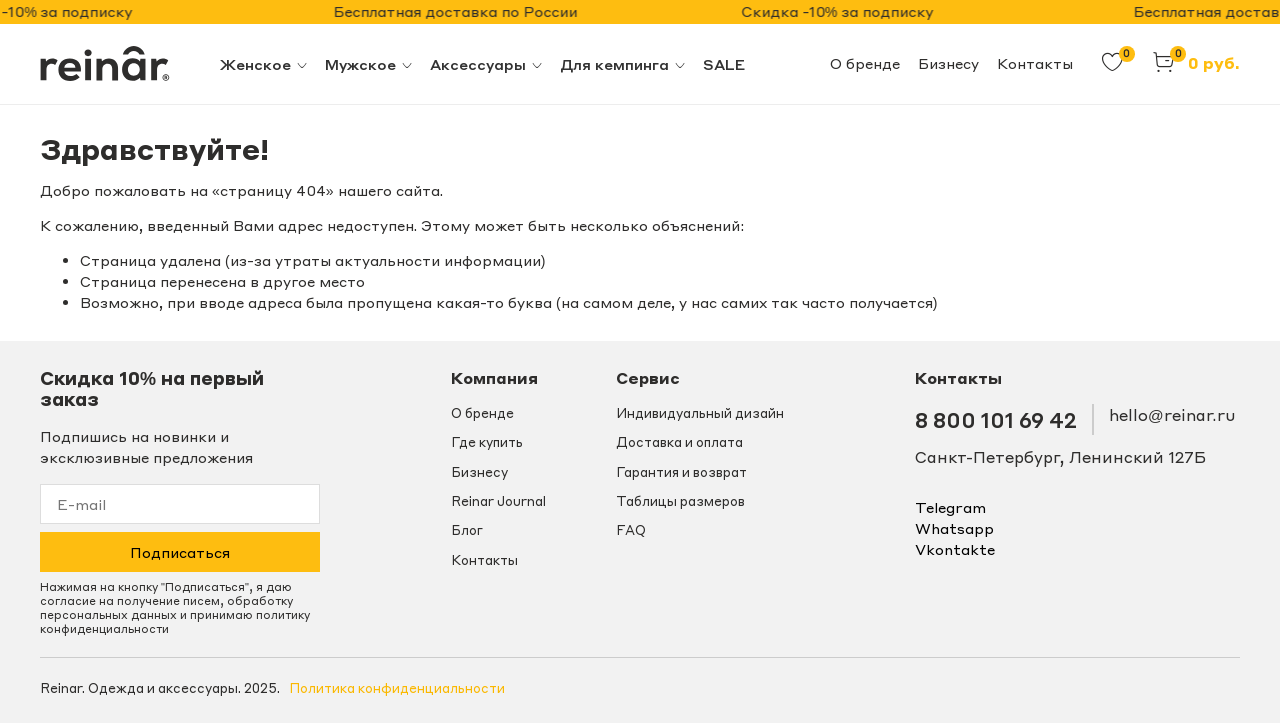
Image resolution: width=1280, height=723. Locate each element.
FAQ (631, 530)
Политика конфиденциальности (397, 688)
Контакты (1035, 63)
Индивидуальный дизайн (700, 413)
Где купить (487, 442)
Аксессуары (487, 64)
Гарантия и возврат (681, 472)
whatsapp (954, 528)
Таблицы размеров (680, 501)
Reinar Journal (498, 501)
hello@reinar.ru (1172, 415)
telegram (950, 507)
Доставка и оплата (679, 442)
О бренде (865, 63)
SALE (724, 64)
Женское (264, 64)
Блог (467, 530)
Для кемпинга (623, 64)
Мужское (369, 64)
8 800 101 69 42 (996, 419)
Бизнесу (948, 63)
